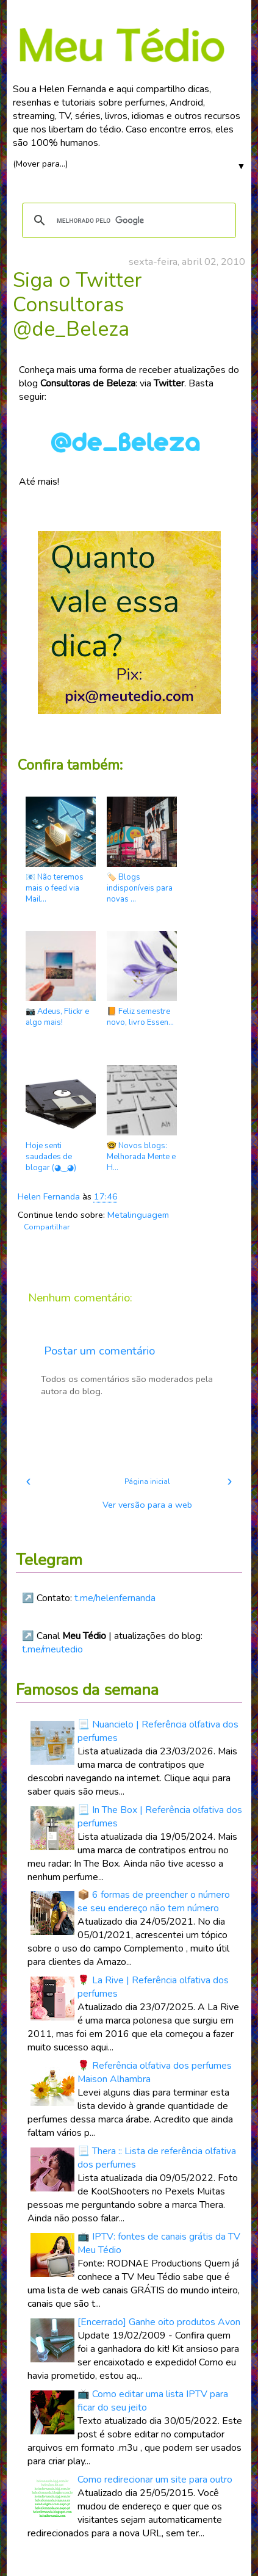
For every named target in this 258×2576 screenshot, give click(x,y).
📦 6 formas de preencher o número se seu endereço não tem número (153, 1901)
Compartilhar (47, 1227)
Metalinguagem (138, 1215)
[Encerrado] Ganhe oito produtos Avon (158, 2322)
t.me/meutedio (52, 1649)
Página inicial (147, 1481)
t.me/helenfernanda (115, 1598)
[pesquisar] (127, 220)
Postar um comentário (99, 1351)
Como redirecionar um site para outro (154, 2479)
